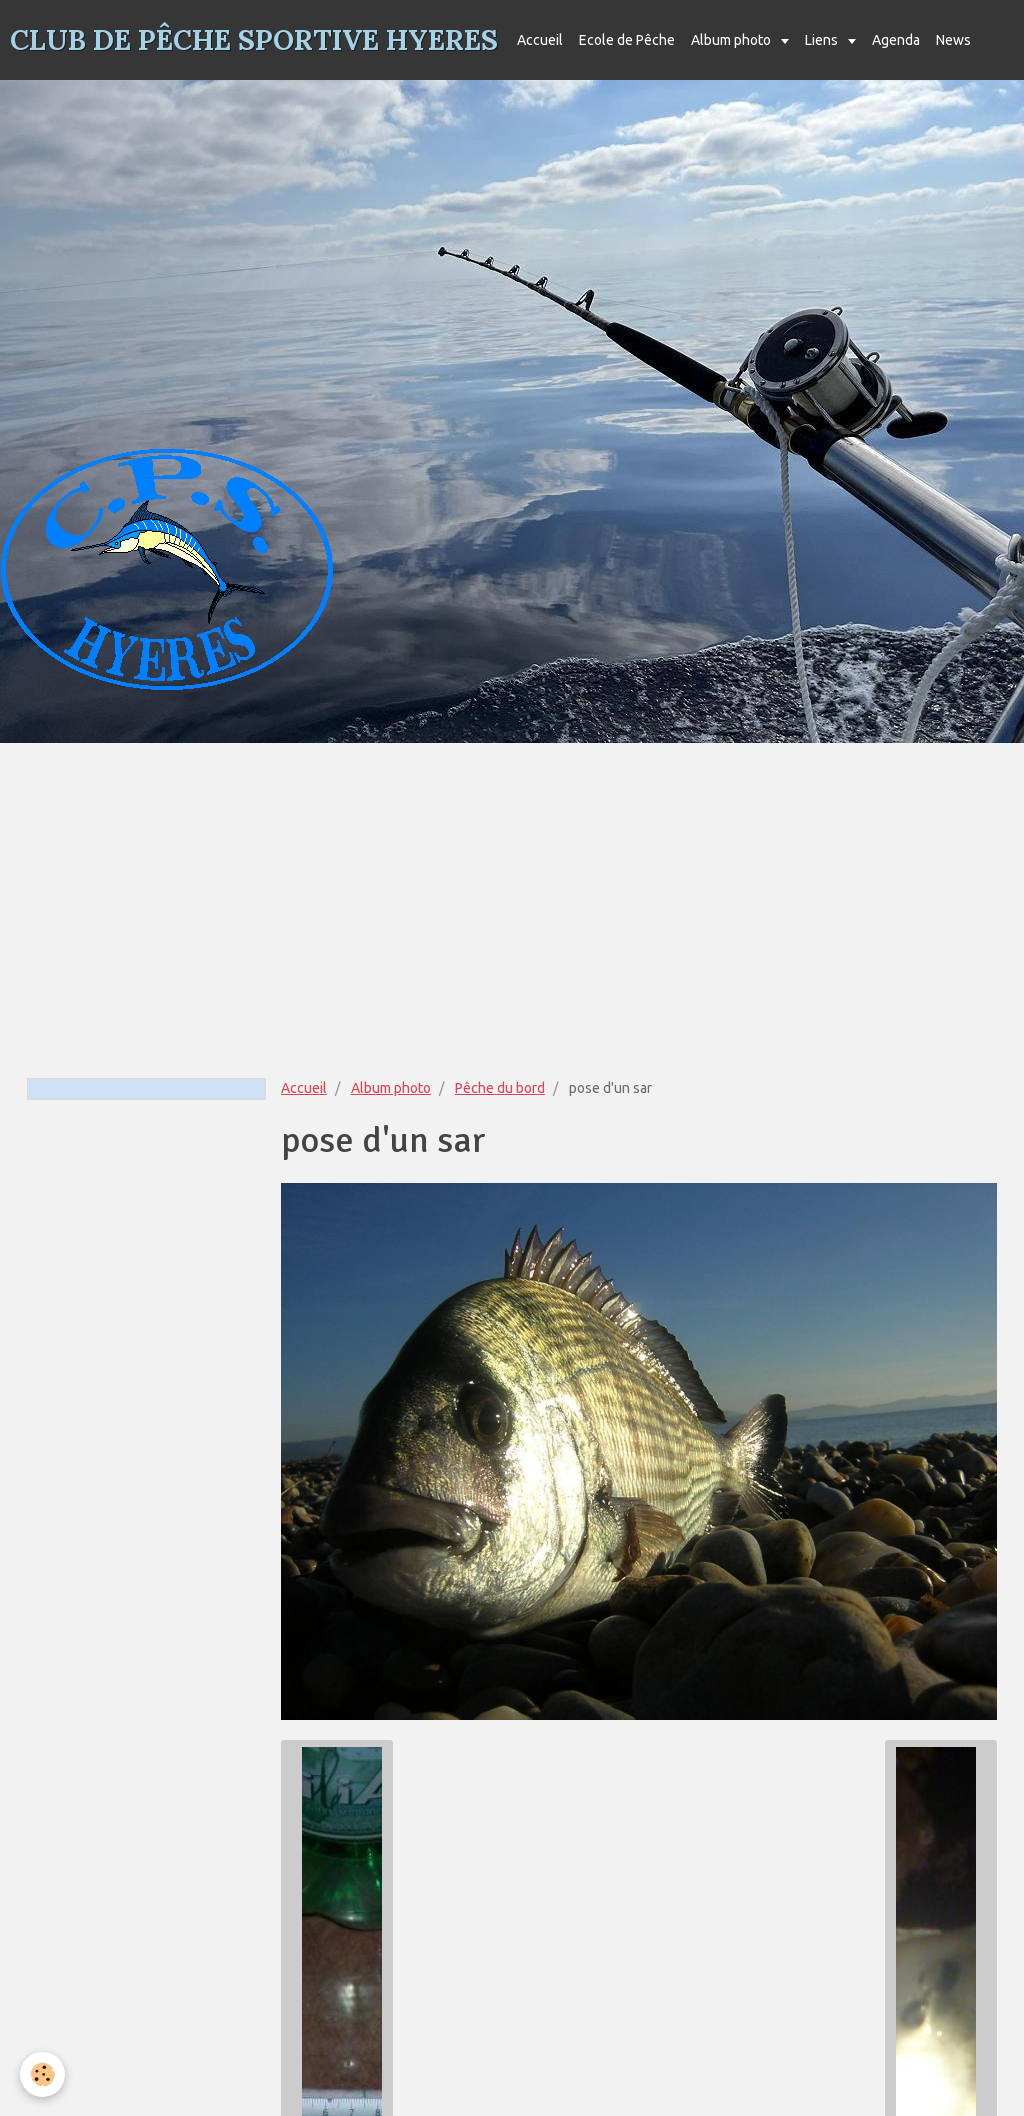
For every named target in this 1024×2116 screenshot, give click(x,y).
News (953, 40)
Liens (823, 40)
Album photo (732, 40)
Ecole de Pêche (627, 40)
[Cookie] (42, 2074)
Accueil (540, 40)
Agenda (896, 40)
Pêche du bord (500, 1088)
